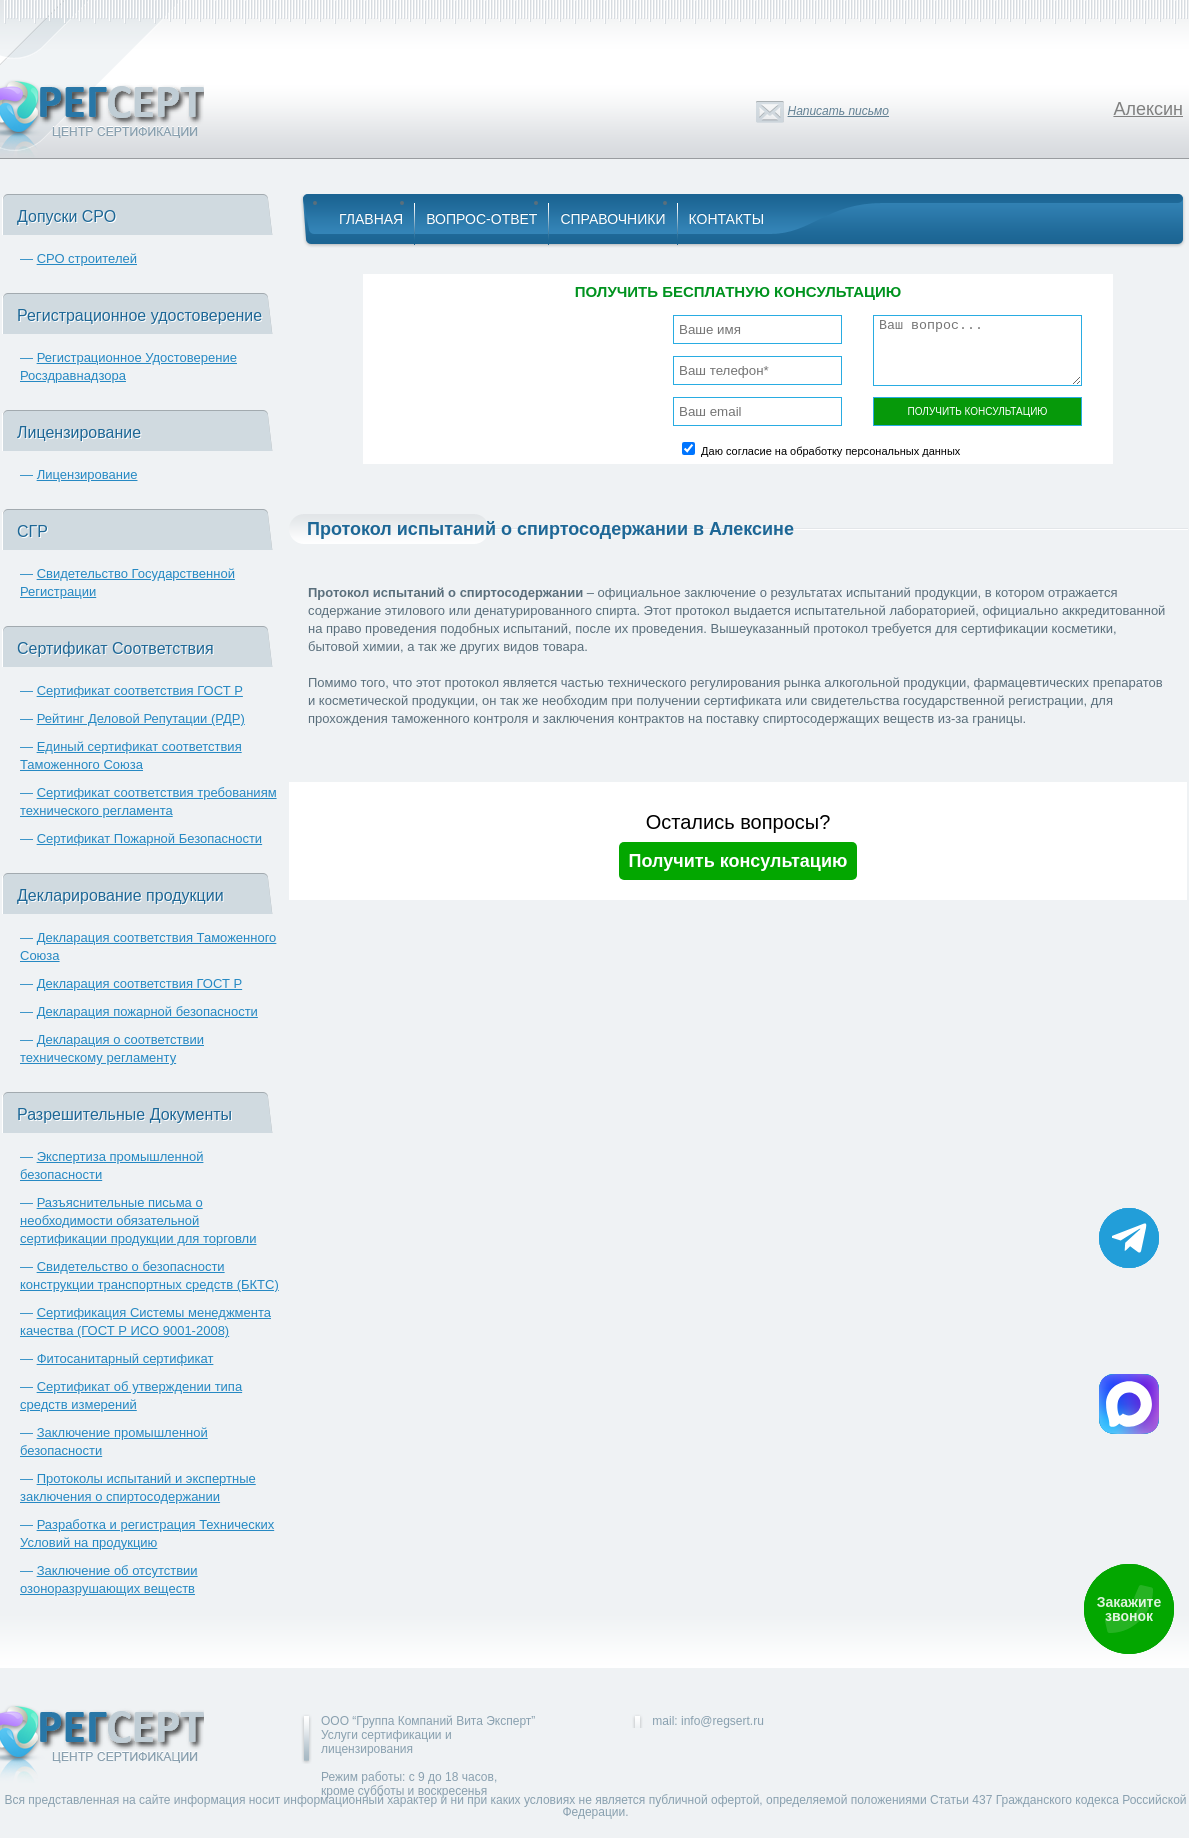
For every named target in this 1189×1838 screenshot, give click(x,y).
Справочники (612, 219)
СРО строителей (87, 258)
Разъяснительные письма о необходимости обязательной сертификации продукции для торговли (138, 1220)
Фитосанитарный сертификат (125, 1358)
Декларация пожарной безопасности (147, 1011)
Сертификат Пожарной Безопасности (150, 838)
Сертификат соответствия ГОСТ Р (140, 690)
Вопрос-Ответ (481, 219)
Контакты (727, 219)
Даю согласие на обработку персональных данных (830, 451)
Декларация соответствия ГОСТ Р (140, 983)
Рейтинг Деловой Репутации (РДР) (141, 718)
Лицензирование (87, 474)
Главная (371, 219)
